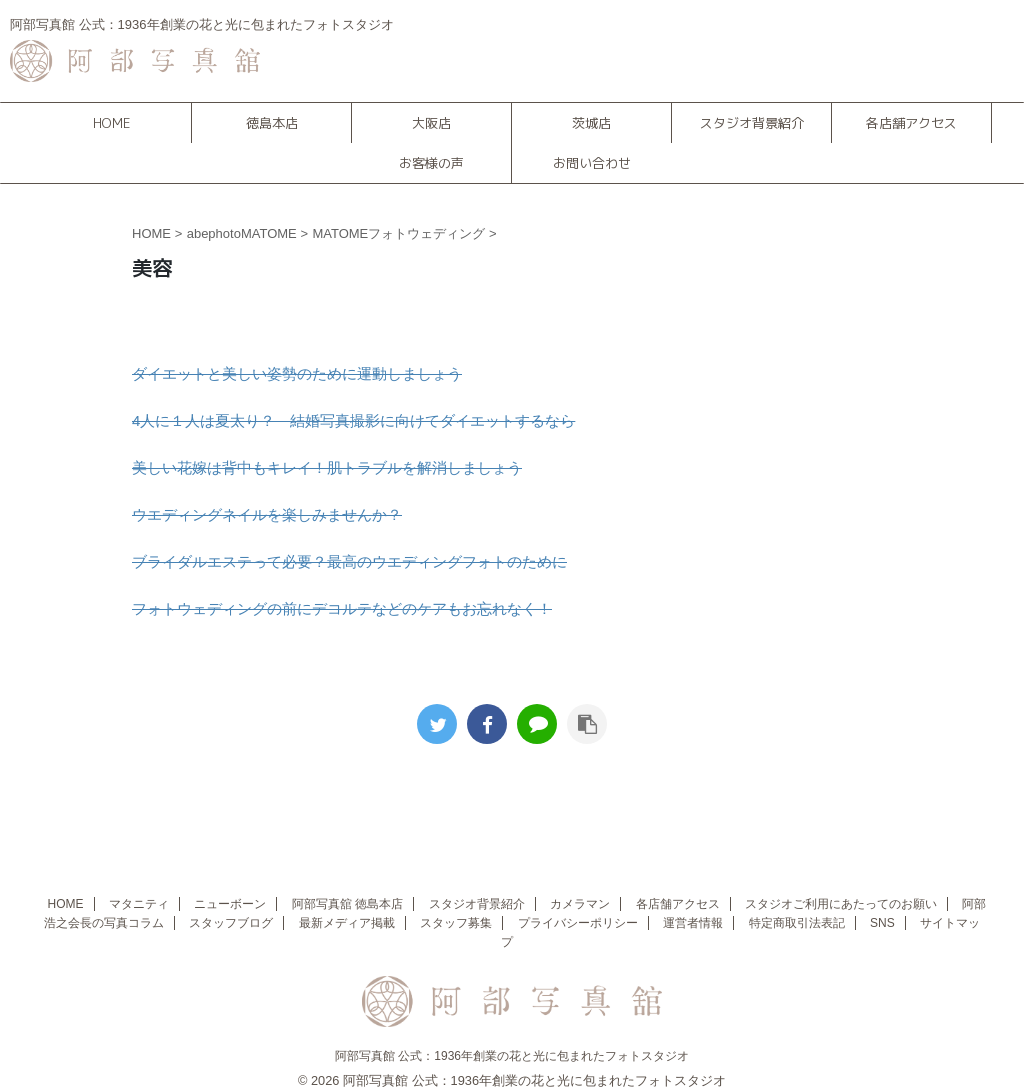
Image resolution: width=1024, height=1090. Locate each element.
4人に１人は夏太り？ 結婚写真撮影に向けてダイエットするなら (353, 420)
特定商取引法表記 (797, 923)
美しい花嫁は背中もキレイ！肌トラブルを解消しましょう (327, 467)
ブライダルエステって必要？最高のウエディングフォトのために (349, 561)
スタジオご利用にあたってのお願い (841, 904)
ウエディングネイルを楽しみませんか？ (267, 514)
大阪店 (431, 123)
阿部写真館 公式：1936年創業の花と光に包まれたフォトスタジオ (512, 1056)
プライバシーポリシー (578, 923)
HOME (111, 123)
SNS (882, 923)
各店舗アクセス (911, 123)
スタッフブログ (231, 923)
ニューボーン (230, 904)
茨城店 (591, 123)
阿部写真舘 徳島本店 (347, 904)
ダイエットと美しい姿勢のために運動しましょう (297, 373)
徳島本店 (272, 123)
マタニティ (139, 904)
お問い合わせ (592, 163)
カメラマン (580, 904)
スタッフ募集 (456, 923)
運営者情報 (693, 923)
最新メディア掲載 (347, 923)
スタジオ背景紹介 (752, 123)
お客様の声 (431, 163)
